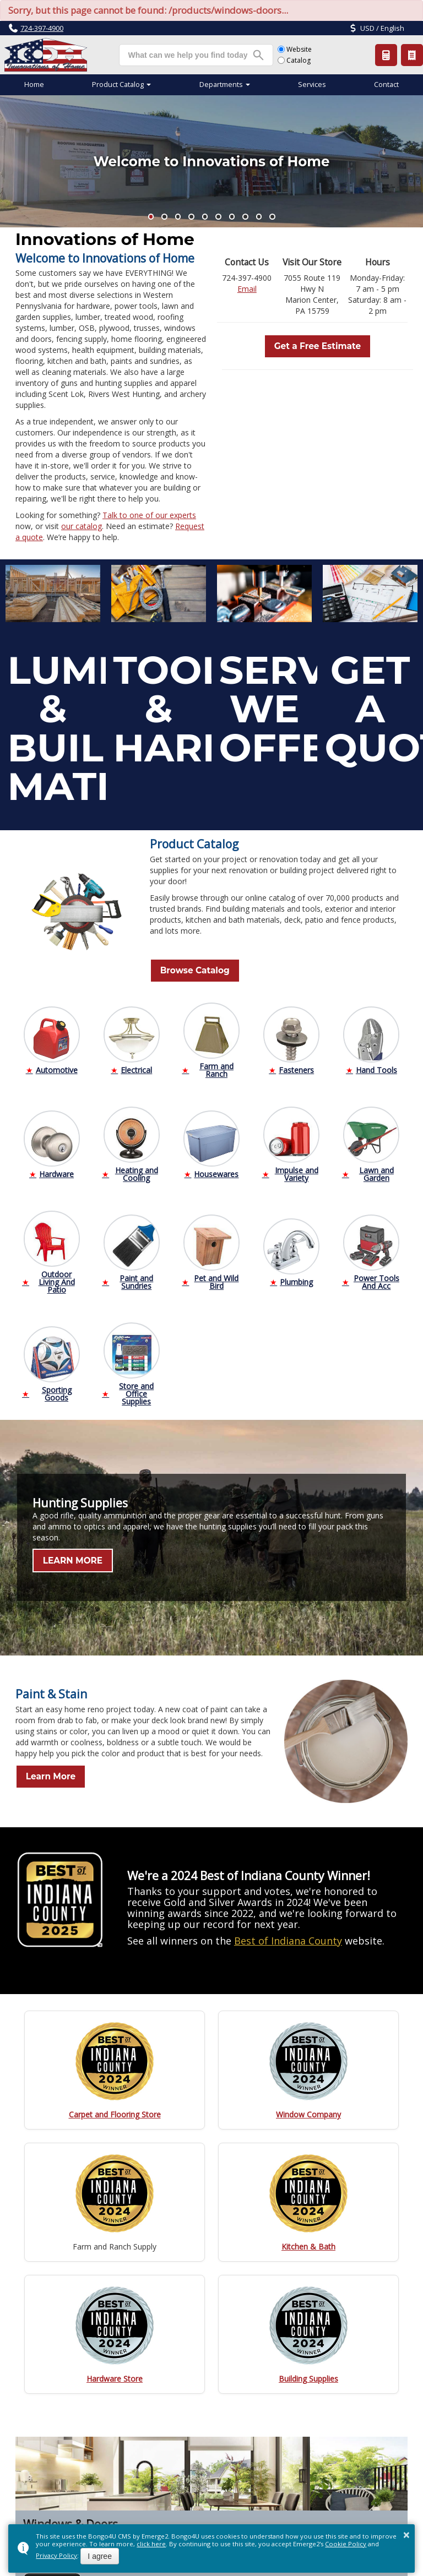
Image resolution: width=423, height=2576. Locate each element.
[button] (151, 217)
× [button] (406, 2534)
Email (247, 289)
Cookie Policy (345, 2544)
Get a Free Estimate (317, 345)
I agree (100, 2556)
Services (312, 84)
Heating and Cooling (136, 1171)
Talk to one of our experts (149, 515)
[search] (187, 55)
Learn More (43, 1773)
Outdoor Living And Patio (57, 1279)
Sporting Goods (57, 1390)
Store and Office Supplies (136, 1390)
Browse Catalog (186, 969)
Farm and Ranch (216, 1067)
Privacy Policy (56, 2555)
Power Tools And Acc (376, 1279)
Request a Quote (386, 55)
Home (34, 84)
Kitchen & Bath (308, 2243)
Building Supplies (308, 2375)
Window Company (308, 2111)
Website (295, 49)
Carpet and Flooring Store (115, 2111)
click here (151, 2544)
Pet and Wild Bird (216, 1279)
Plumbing (296, 1278)
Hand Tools (376, 1066)
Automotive (57, 1066)
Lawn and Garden (376, 1171)
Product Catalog (412, 55)
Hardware (56, 1171)
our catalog (81, 526)
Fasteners (296, 1066)
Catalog (294, 60)
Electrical (136, 1066)
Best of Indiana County (288, 1937)
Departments (221, 84)
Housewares (216, 1171)
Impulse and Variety (296, 1171)
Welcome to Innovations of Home (211, 161)
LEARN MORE (64, 1557)
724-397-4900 (41, 28)
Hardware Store (114, 2375)
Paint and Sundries (136, 1279)
